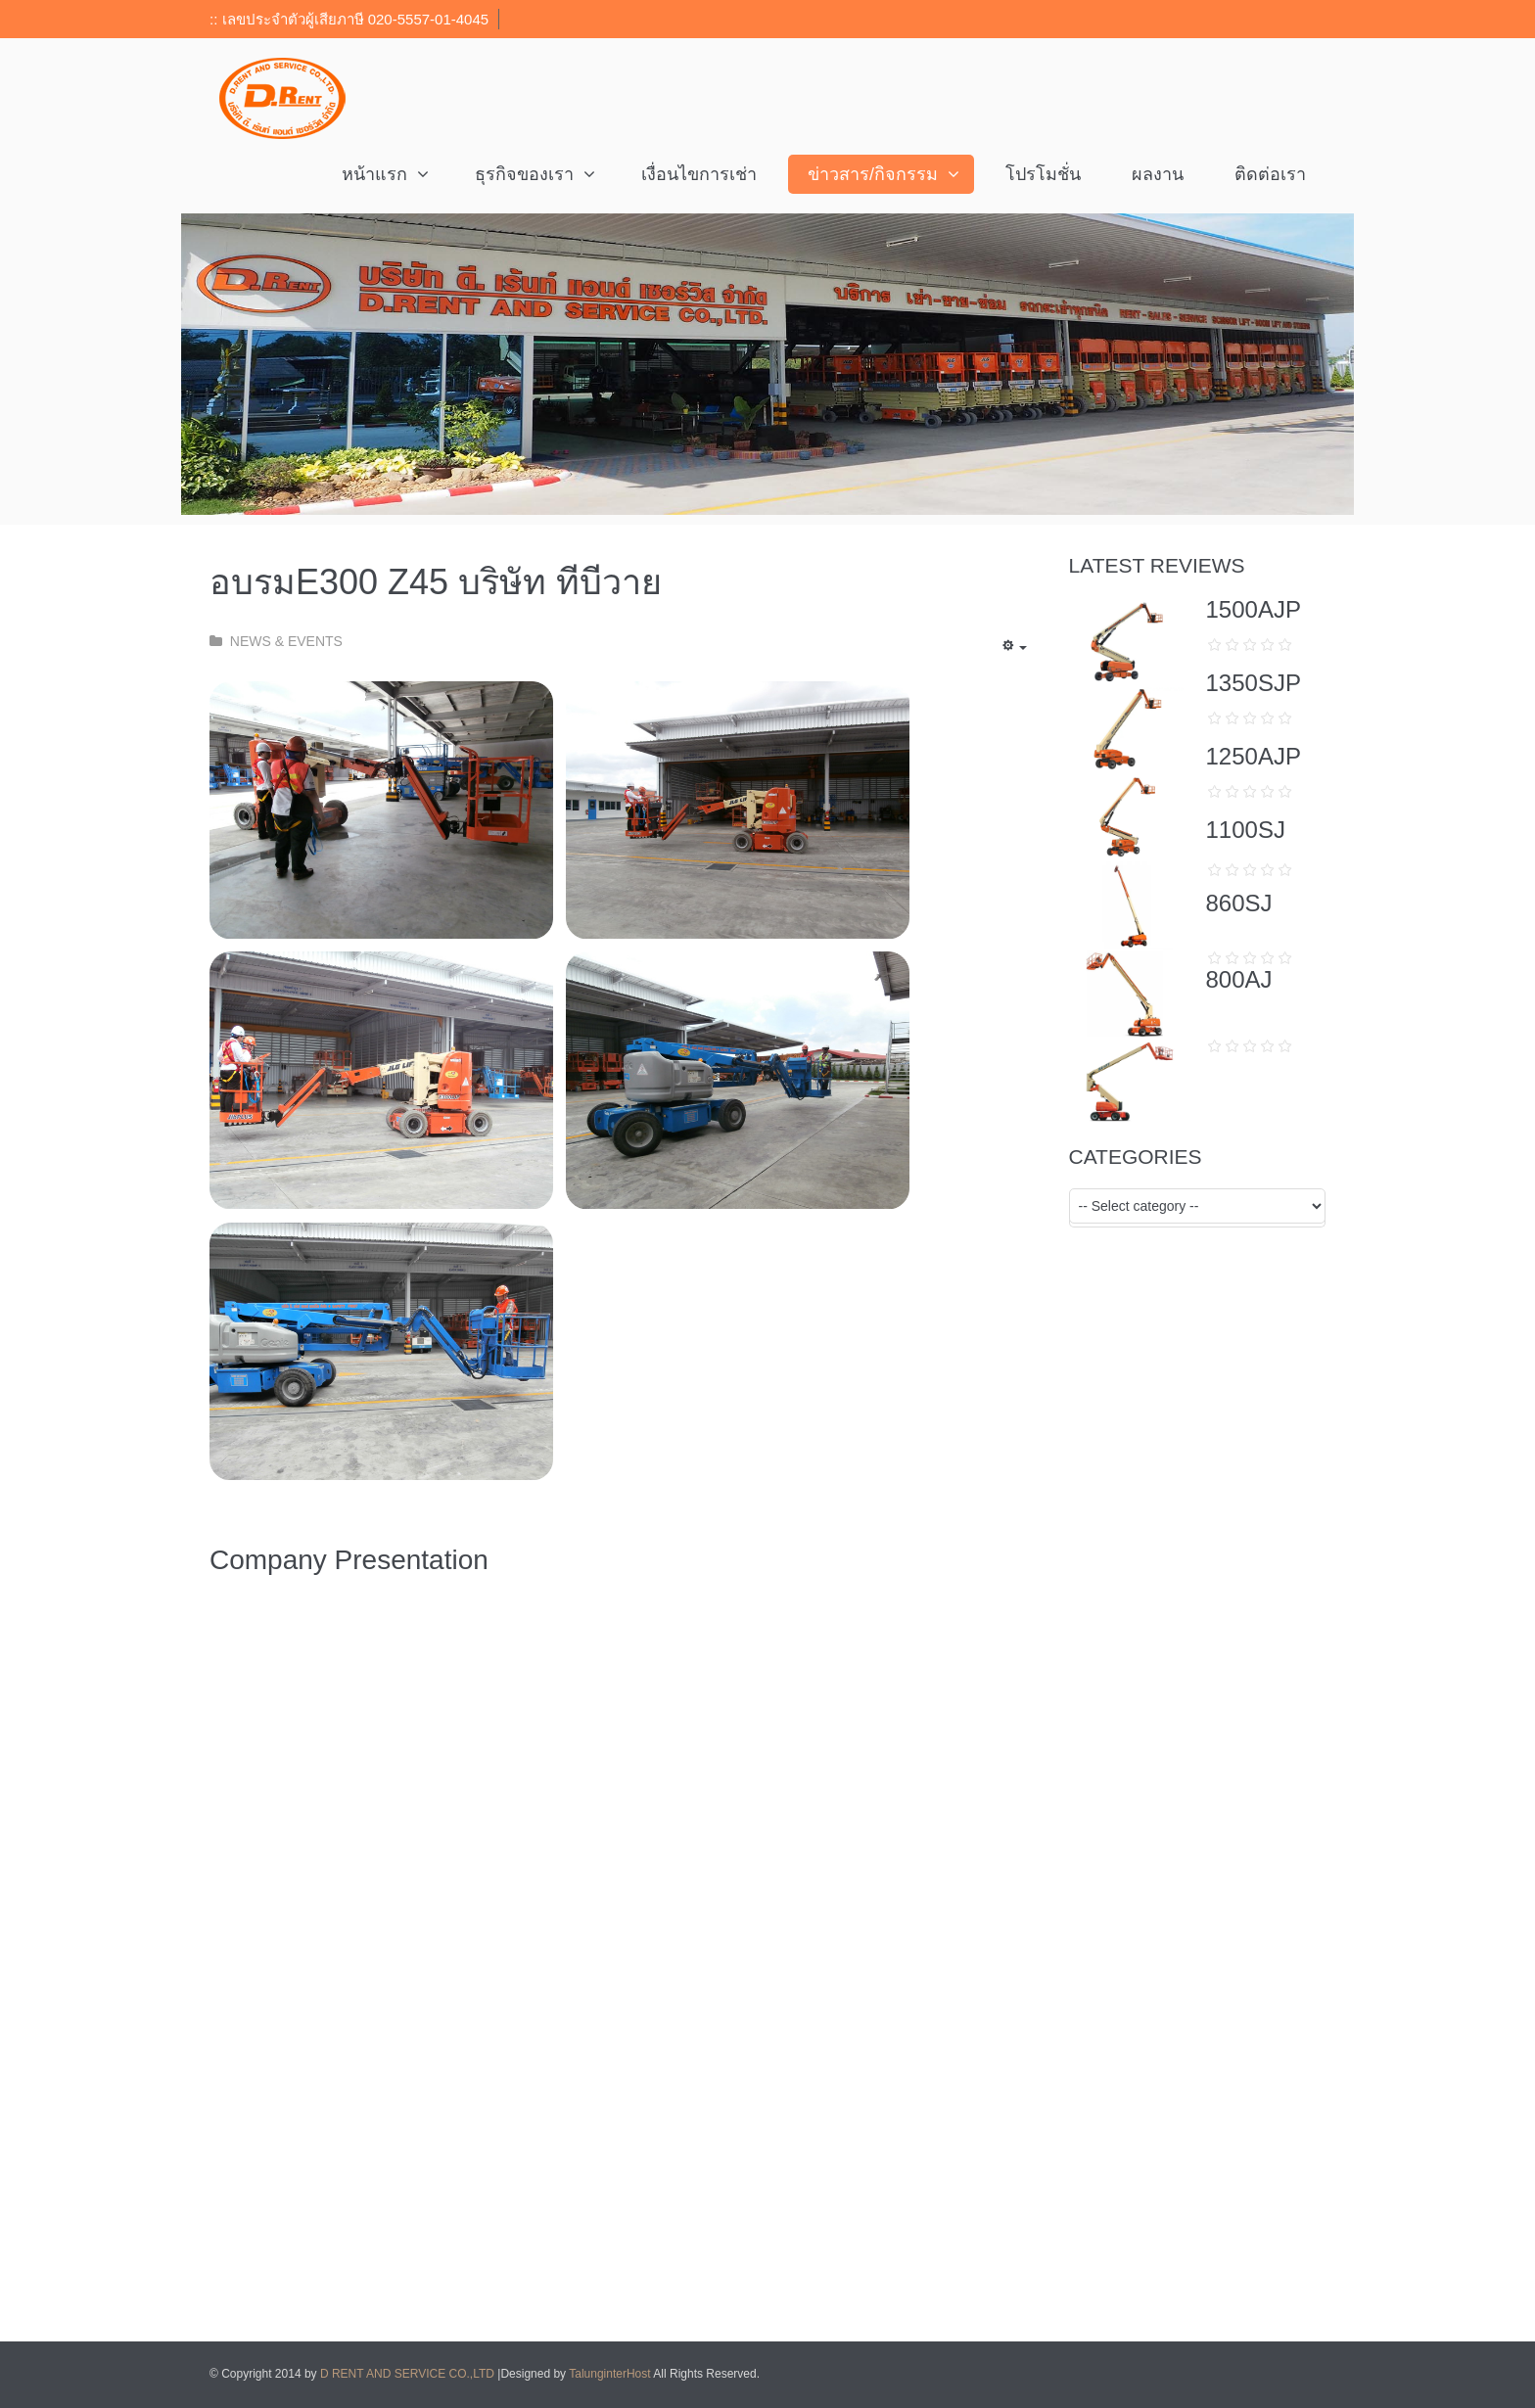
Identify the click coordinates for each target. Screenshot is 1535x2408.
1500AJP (1253, 609)
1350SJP (1253, 683)
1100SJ (1245, 829)
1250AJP (1253, 756)
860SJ (1239, 903)
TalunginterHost (609, 2374)
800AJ (1239, 979)
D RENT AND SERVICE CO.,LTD (408, 2374)
